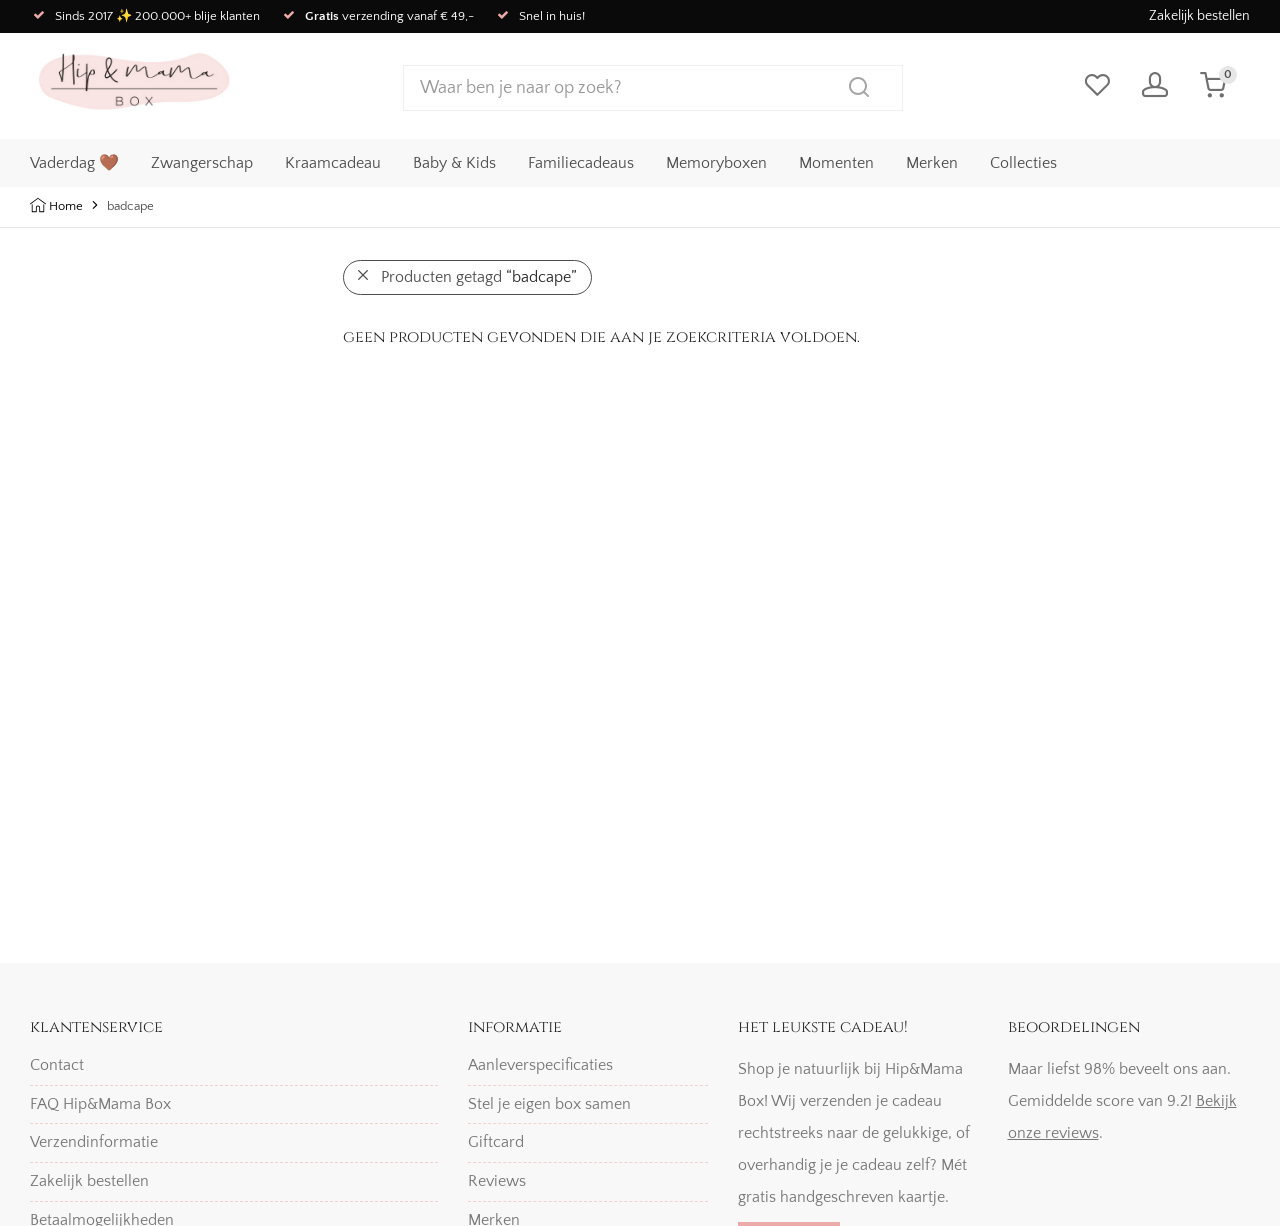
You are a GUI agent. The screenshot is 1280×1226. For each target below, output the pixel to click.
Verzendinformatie (94, 1142)
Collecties (1023, 161)
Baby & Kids (454, 161)
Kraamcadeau (333, 161)
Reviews (497, 1181)
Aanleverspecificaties (540, 1065)
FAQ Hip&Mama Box (100, 1104)
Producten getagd (479, 277)
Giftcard (496, 1142)
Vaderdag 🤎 (74, 161)
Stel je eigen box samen (549, 1104)
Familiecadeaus (581, 161)
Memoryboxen (716, 161)
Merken (932, 161)
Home (66, 206)
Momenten (836, 161)
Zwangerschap (202, 161)
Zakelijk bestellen (1199, 16)
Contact (57, 1065)
